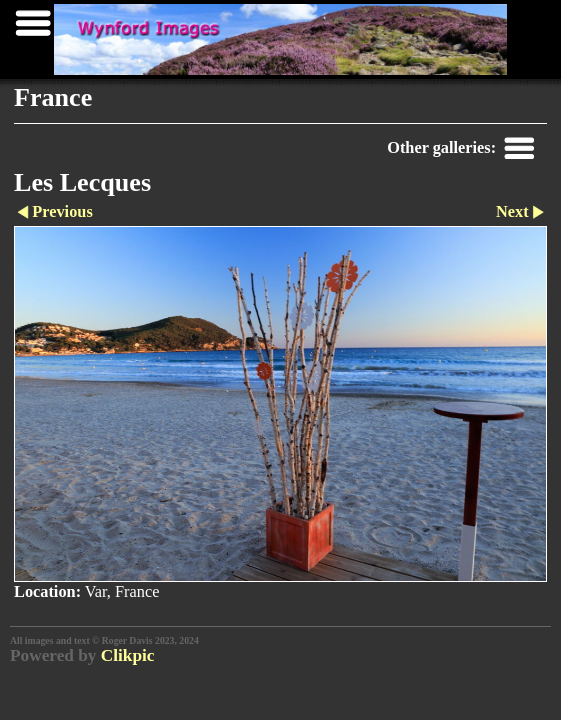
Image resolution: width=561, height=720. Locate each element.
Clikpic (128, 655)
